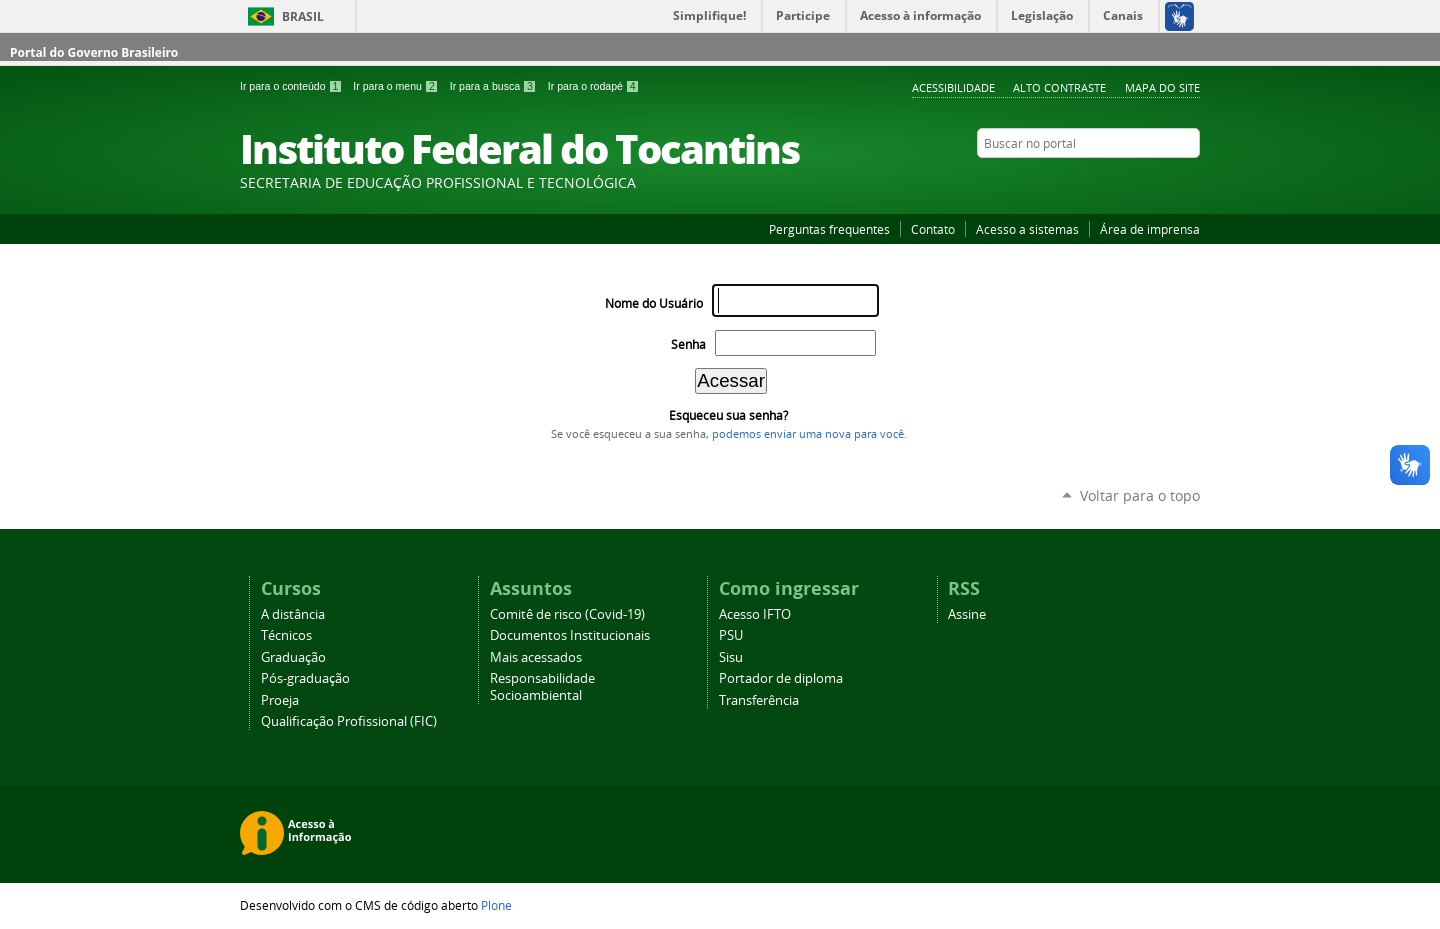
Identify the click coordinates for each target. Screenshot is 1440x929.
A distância (293, 614)
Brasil (303, 16)
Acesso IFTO (755, 614)
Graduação (293, 657)
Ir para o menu (397, 86)
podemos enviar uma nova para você (808, 434)
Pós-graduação (305, 678)
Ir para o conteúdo (292, 86)
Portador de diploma (781, 678)
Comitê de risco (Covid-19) (567, 614)
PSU (731, 635)
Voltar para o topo (1140, 495)
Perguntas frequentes (829, 229)
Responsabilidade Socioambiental (542, 687)
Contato (933, 229)
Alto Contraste (1059, 87)
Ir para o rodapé (594, 86)
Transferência (759, 700)
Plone (496, 905)
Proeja (280, 700)
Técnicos (286, 635)
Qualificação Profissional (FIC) (349, 721)
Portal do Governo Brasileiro (94, 52)
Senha (688, 344)
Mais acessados (536, 657)
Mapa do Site (1162, 87)
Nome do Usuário (654, 303)
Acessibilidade (953, 87)
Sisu (731, 657)
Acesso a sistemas (1027, 229)
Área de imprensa (1150, 229)
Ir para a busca (495, 86)
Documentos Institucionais (570, 635)
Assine (967, 614)
